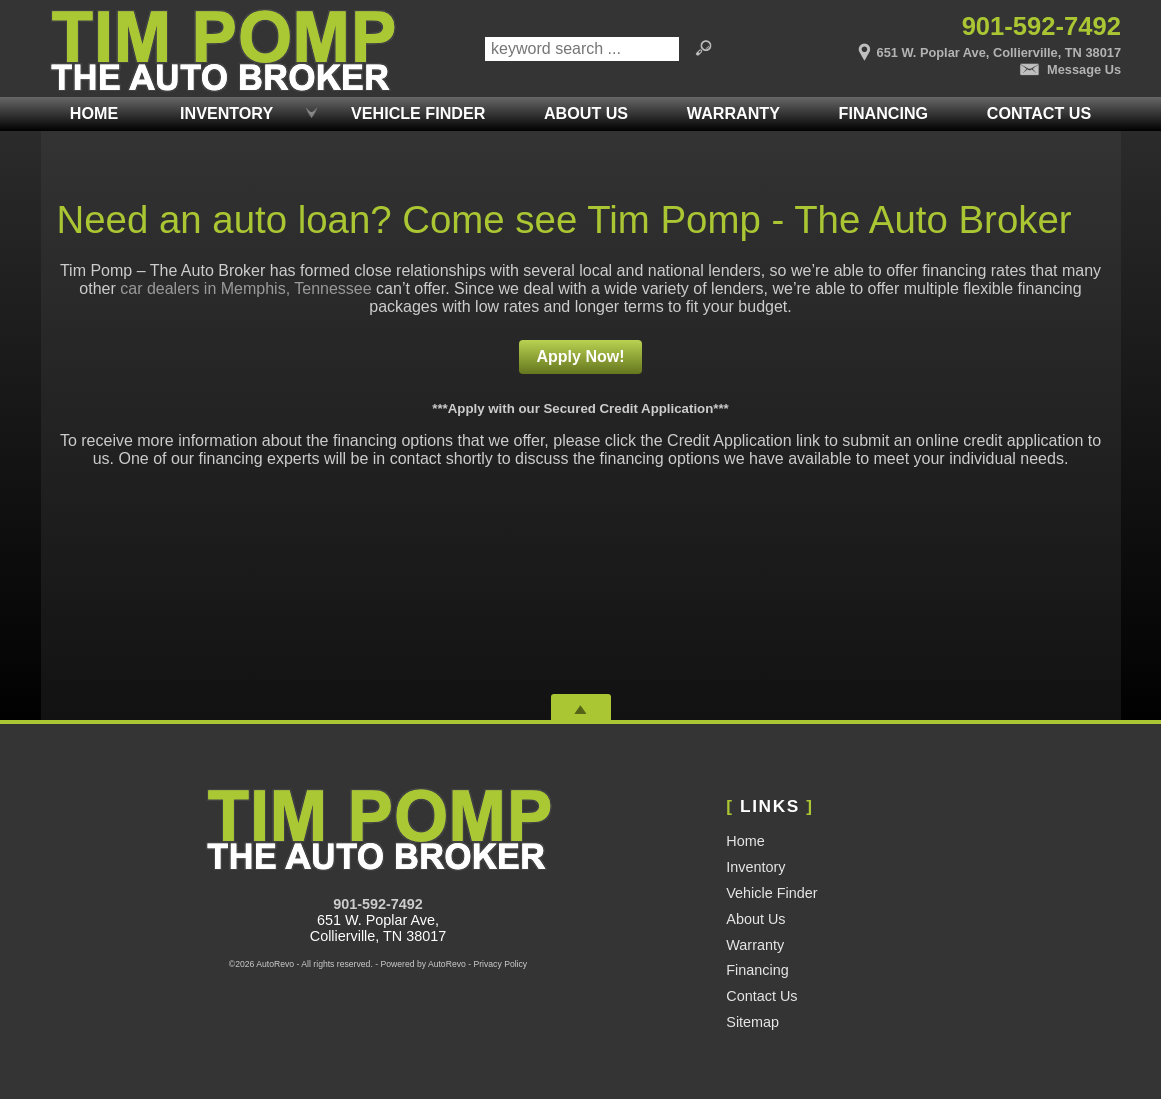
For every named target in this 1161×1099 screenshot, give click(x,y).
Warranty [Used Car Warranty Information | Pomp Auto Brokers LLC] (733, 113)
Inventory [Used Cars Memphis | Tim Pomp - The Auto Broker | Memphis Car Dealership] (226, 113)
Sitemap (752, 1022)
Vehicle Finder (771, 893)
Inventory (755, 867)
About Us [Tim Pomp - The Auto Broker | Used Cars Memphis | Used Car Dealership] (586, 113)
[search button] (703, 49)
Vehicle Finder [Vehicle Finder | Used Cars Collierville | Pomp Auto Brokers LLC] (418, 113)
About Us (755, 919)
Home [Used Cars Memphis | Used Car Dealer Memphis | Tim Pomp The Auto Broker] (94, 113)
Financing (757, 970)
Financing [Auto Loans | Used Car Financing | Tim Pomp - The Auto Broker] (884, 113)
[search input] (582, 49)
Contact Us (761, 996)
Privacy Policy (500, 964)
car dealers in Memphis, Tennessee (245, 288)
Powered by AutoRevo (422, 964)
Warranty (755, 945)
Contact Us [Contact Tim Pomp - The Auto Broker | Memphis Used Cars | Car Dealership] (1039, 113)
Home (745, 841)
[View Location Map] (941, 46)
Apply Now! (581, 356)
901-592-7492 (378, 904)
